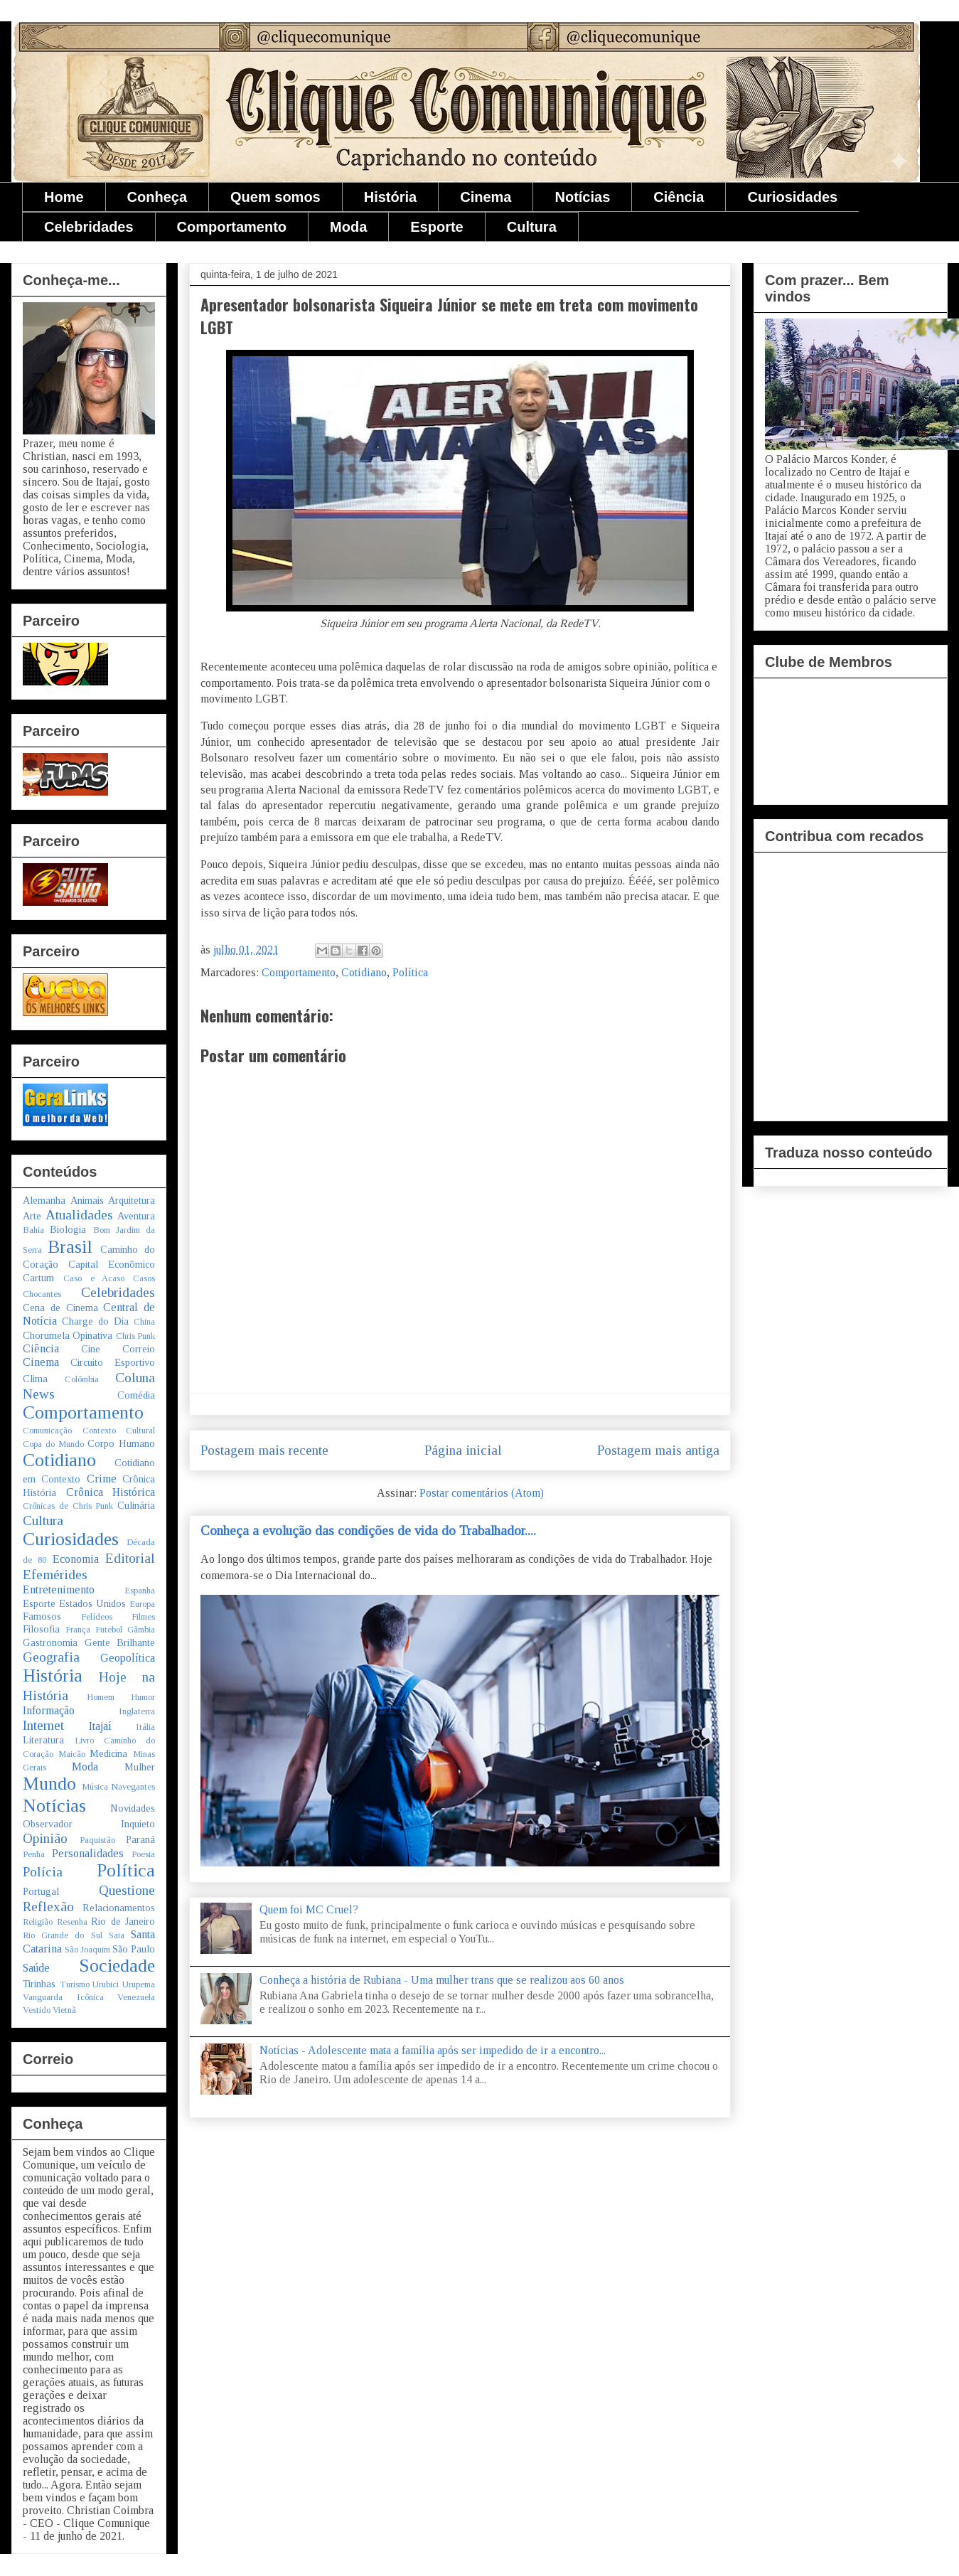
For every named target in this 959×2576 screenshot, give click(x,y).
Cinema (485, 197)
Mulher (139, 1767)
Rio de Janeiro (123, 1921)
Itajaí (100, 1726)
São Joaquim (87, 1950)
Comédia (136, 1395)
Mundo (49, 1783)
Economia (76, 1559)
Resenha (72, 1922)
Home (64, 197)
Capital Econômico (111, 1264)
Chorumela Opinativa (67, 1335)
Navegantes (133, 1787)
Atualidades (79, 1214)
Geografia (51, 1657)
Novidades (132, 1808)
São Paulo (133, 1949)
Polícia (43, 1871)
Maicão (71, 1754)
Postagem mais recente (264, 1450)
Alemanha (44, 1200)
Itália (145, 1727)
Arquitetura (131, 1200)
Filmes (143, 1617)
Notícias (582, 197)
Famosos (42, 1616)
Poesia (143, 1854)
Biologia (68, 1229)
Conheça (157, 197)
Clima (35, 1378)
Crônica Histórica (111, 1492)
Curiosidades (792, 197)
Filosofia (41, 1629)
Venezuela (136, 1997)
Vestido (36, 2010)
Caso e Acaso (94, 1278)
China (144, 1322)
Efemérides (55, 1574)
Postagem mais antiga (658, 1450)
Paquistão (97, 1840)
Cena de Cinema (60, 1307)
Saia (116, 1935)
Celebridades (89, 227)
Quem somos (275, 197)
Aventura (136, 1216)
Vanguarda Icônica (63, 1997)
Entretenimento (59, 1589)
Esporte (436, 227)
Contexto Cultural (119, 1431)
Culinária (136, 1505)
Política (410, 972)
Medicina (108, 1753)
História (390, 197)
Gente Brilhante (120, 1642)
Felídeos (96, 1617)
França (77, 1630)
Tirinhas (39, 1983)
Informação (49, 1710)
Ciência (678, 197)
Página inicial (463, 1450)
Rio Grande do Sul (62, 1935)
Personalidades (88, 1853)
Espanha (139, 1591)
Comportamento (231, 227)
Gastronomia (50, 1642)
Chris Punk (135, 1336)
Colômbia (82, 1379)
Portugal (41, 1891)
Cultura (532, 227)
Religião (38, 1922)
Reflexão (48, 1906)
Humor (143, 1697)
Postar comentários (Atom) (481, 1493)
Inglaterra (137, 1711)
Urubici (105, 1984)
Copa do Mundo (53, 1444)
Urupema (138, 1984)
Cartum (38, 1277)
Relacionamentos (118, 1907)
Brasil (70, 1246)
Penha (34, 1854)
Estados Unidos (92, 1603)
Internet (43, 1725)
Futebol (108, 1630)
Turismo (75, 1984)
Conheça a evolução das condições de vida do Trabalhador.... (368, 1530)
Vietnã (64, 2010)
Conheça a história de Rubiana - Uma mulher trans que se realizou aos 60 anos (441, 1980)
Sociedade (117, 1965)
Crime (102, 1479)
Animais (87, 1200)
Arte (32, 1216)
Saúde (36, 1968)
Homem (100, 1697)
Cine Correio (118, 1348)
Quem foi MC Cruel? (308, 1909)
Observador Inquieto (89, 1823)
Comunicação (47, 1431)
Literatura (43, 1740)
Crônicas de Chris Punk (68, 1506)
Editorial (130, 1558)
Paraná (140, 1839)
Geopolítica (127, 1658)
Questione (127, 1890)
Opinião (45, 1838)
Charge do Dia (95, 1321)
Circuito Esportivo (112, 1362)
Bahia (33, 1230)
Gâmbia (141, 1630)
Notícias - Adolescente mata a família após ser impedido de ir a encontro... (432, 2050)
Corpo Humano (121, 1443)
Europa (142, 1604)
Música (95, 1787)
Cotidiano (364, 972)
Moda (348, 227)
